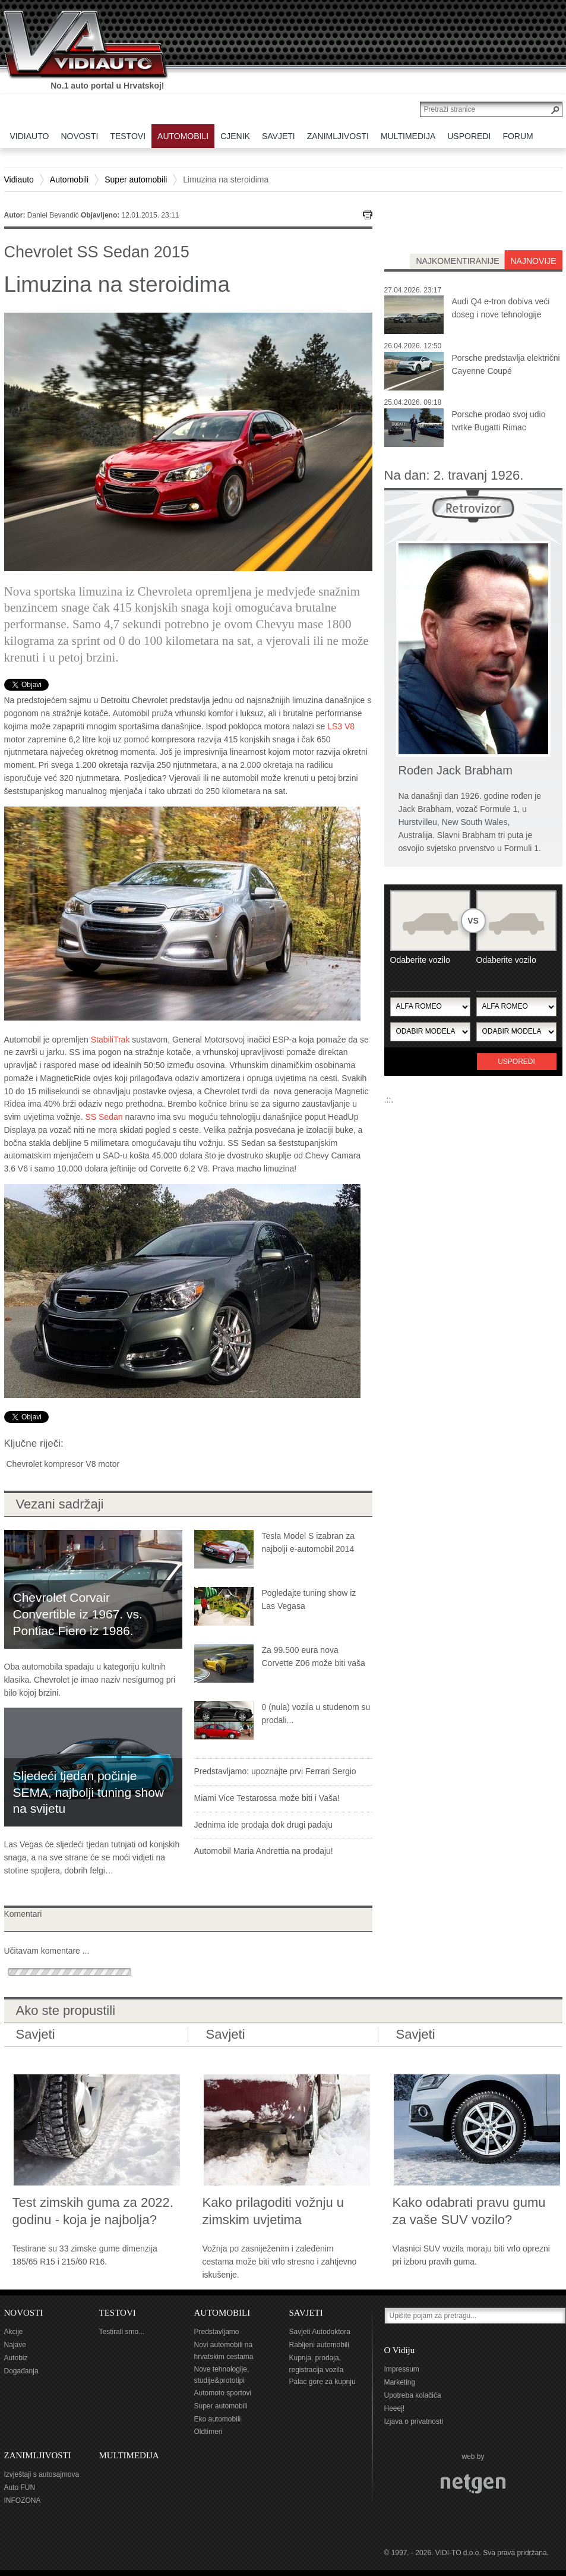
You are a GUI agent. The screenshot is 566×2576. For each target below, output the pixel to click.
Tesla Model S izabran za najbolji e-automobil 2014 (308, 1542)
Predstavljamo (216, 2332)
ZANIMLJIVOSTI (37, 2455)
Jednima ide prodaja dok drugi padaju (263, 1824)
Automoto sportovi (223, 2393)
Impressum (401, 2369)
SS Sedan (103, 1117)
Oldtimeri (208, 2431)
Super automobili (136, 179)
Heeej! (394, 2408)
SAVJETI (306, 2312)
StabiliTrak (109, 1039)
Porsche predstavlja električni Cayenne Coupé (506, 364)
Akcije (13, 2332)
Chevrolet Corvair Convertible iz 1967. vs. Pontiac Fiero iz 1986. (78, 1614)
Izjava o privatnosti (413, 2421)
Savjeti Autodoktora (319, 2332)
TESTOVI (117, 2312)
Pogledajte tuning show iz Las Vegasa (309, 1599)
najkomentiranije (457, 261)
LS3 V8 (340, 726)
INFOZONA (22, 2500)
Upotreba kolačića (412, 2395)
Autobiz (16, 2358)
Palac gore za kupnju (322, 2381)
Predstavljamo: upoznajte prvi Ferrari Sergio (275, 1771)
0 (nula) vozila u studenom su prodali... (316, 1713)
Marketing (400, 2382)
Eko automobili (217, 2419)
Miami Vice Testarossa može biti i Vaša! (267, 1798)
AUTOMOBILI (222, 2312)
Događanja (21, 2371)
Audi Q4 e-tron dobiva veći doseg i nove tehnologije (501, 308)
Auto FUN (20, 2487)
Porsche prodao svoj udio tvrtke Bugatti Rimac (499, 421)
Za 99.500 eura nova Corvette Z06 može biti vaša (313, 1656)
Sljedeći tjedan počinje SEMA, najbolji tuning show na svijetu (88, 1792)
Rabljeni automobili (319, 2345)
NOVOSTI (23, 2312)
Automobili (69, 179)
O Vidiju (399, 2350)
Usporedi (516, 1061)
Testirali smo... (122, 2332)
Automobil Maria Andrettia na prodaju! (263, 1851)
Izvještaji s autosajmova (42, 2474)
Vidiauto (19, 179)
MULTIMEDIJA (129, 2455)
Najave (15, 2345)
